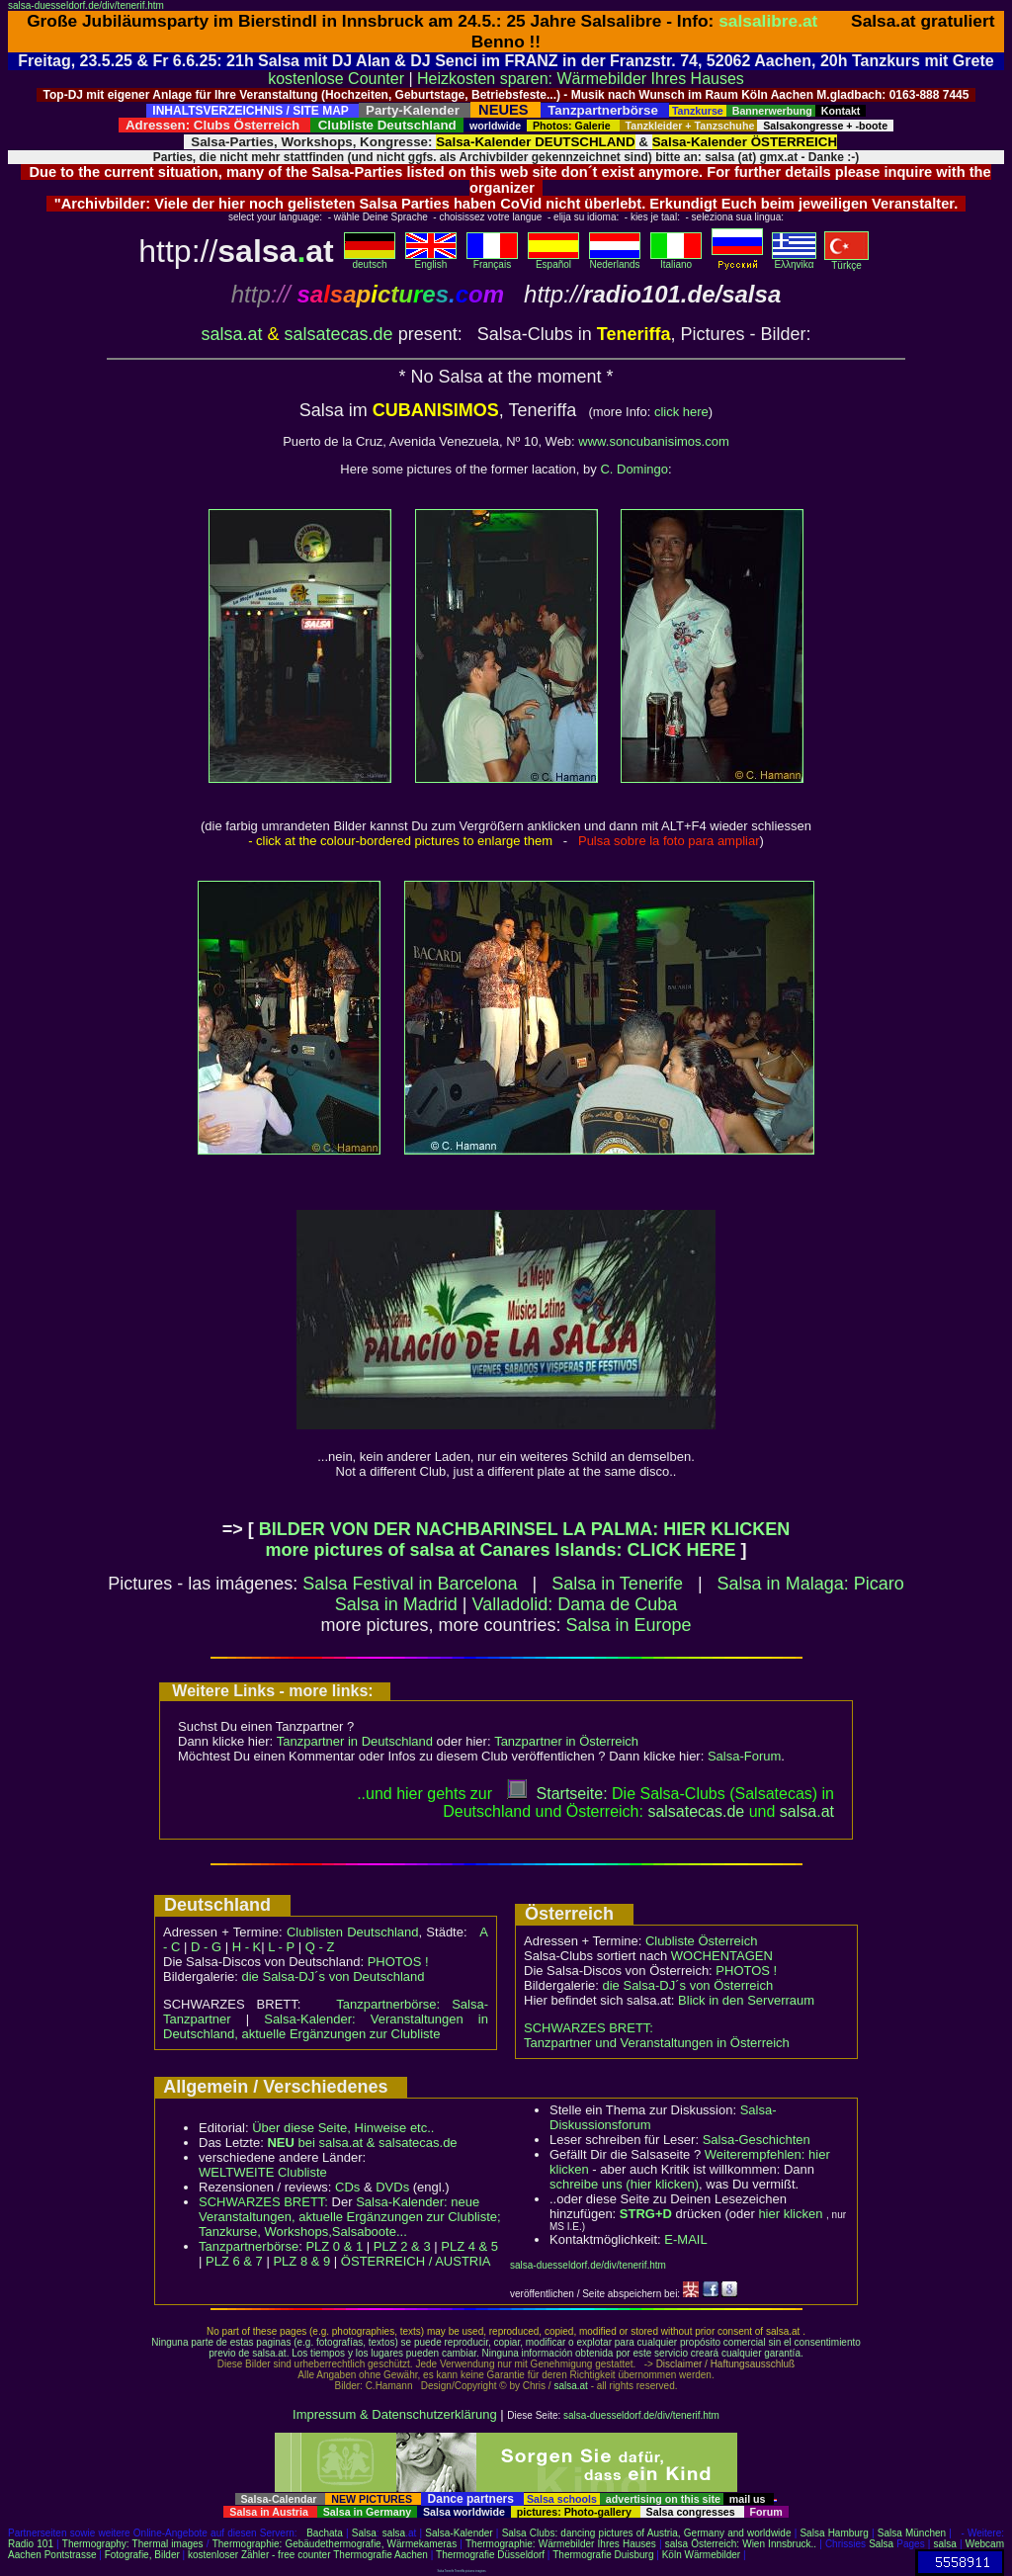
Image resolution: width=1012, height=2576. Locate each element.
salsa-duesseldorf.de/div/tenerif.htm (86, 5)
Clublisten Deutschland (353, 1932)
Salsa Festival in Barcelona (409, 1583)
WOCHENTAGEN (722, 1955)
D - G (206, 1946)
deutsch (369, 260)
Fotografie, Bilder (142, 2554)
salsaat (807, 1811)
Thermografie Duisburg (602, 2554)
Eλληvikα (794, 260)
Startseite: (557, 1793)
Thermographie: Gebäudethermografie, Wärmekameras (334, 2543)
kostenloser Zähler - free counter (260, 2554)
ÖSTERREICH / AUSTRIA (416, 2261)
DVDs (392, 2187)
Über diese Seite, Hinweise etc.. (343, 2127)
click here (681, 411)
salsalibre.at (767, 21)
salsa (393, 2533)
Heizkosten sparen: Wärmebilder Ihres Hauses (580, 78)
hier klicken (790, 2213)
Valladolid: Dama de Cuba (574, 1604)
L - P (281, 1946)
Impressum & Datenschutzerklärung (395, 2414)
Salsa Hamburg (834, 2533)
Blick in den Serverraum (746, 2000)
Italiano (676, 260)
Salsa (364, 2533)
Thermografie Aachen (380, 2554)
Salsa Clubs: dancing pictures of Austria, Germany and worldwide (647, 2533)
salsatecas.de (339, 334)
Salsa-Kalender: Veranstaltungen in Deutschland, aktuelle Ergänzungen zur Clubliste (325, 2026)
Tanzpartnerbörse (248, 2246)
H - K (247, 1946)
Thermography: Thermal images (133, 2543)
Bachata (324, 2533)
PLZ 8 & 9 (301, 2261)
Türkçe (846, 261)
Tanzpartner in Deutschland (355, 1741)
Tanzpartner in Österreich (566, 1741)
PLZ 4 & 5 (469, 2246)
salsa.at (232, 334)
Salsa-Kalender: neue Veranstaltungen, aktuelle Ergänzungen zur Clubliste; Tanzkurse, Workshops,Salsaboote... (350, 2216)
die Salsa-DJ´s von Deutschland (333, 1976)
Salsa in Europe (629, 1625)
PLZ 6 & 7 (234, 2261)
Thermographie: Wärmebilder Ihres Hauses (560, 2543)
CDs (347, 2187)
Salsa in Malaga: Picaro (810, 1583)
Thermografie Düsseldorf (490, 2554)
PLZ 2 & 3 (402, 2246)
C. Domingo (634, 469)
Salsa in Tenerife (617, 1583)
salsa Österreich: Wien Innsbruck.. (740, 2543)
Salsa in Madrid (396, 1604)
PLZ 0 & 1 (334, 2246)
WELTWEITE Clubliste (263, 2172)
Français (492, 260)
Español (553, 260)
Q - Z (320, 1946)
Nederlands (614, 260)
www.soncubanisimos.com (653, 441)
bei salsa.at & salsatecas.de (362, 2142)
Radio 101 (30, 2543)
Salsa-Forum (744, 1756)
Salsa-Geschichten (756, 2139)
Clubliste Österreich (701, 1940)
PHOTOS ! (398, 1961)
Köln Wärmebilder (701, 2554)
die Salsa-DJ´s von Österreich (688, 1985)
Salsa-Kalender (458, 2533)
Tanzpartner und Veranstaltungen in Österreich (657, 2042)
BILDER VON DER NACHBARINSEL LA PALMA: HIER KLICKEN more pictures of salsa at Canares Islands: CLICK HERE (525, 1539)
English (431, 260)
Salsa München (912, 2533)
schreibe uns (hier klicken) (624, 2184)
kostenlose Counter (336, 78)
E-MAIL (685, 2239)
